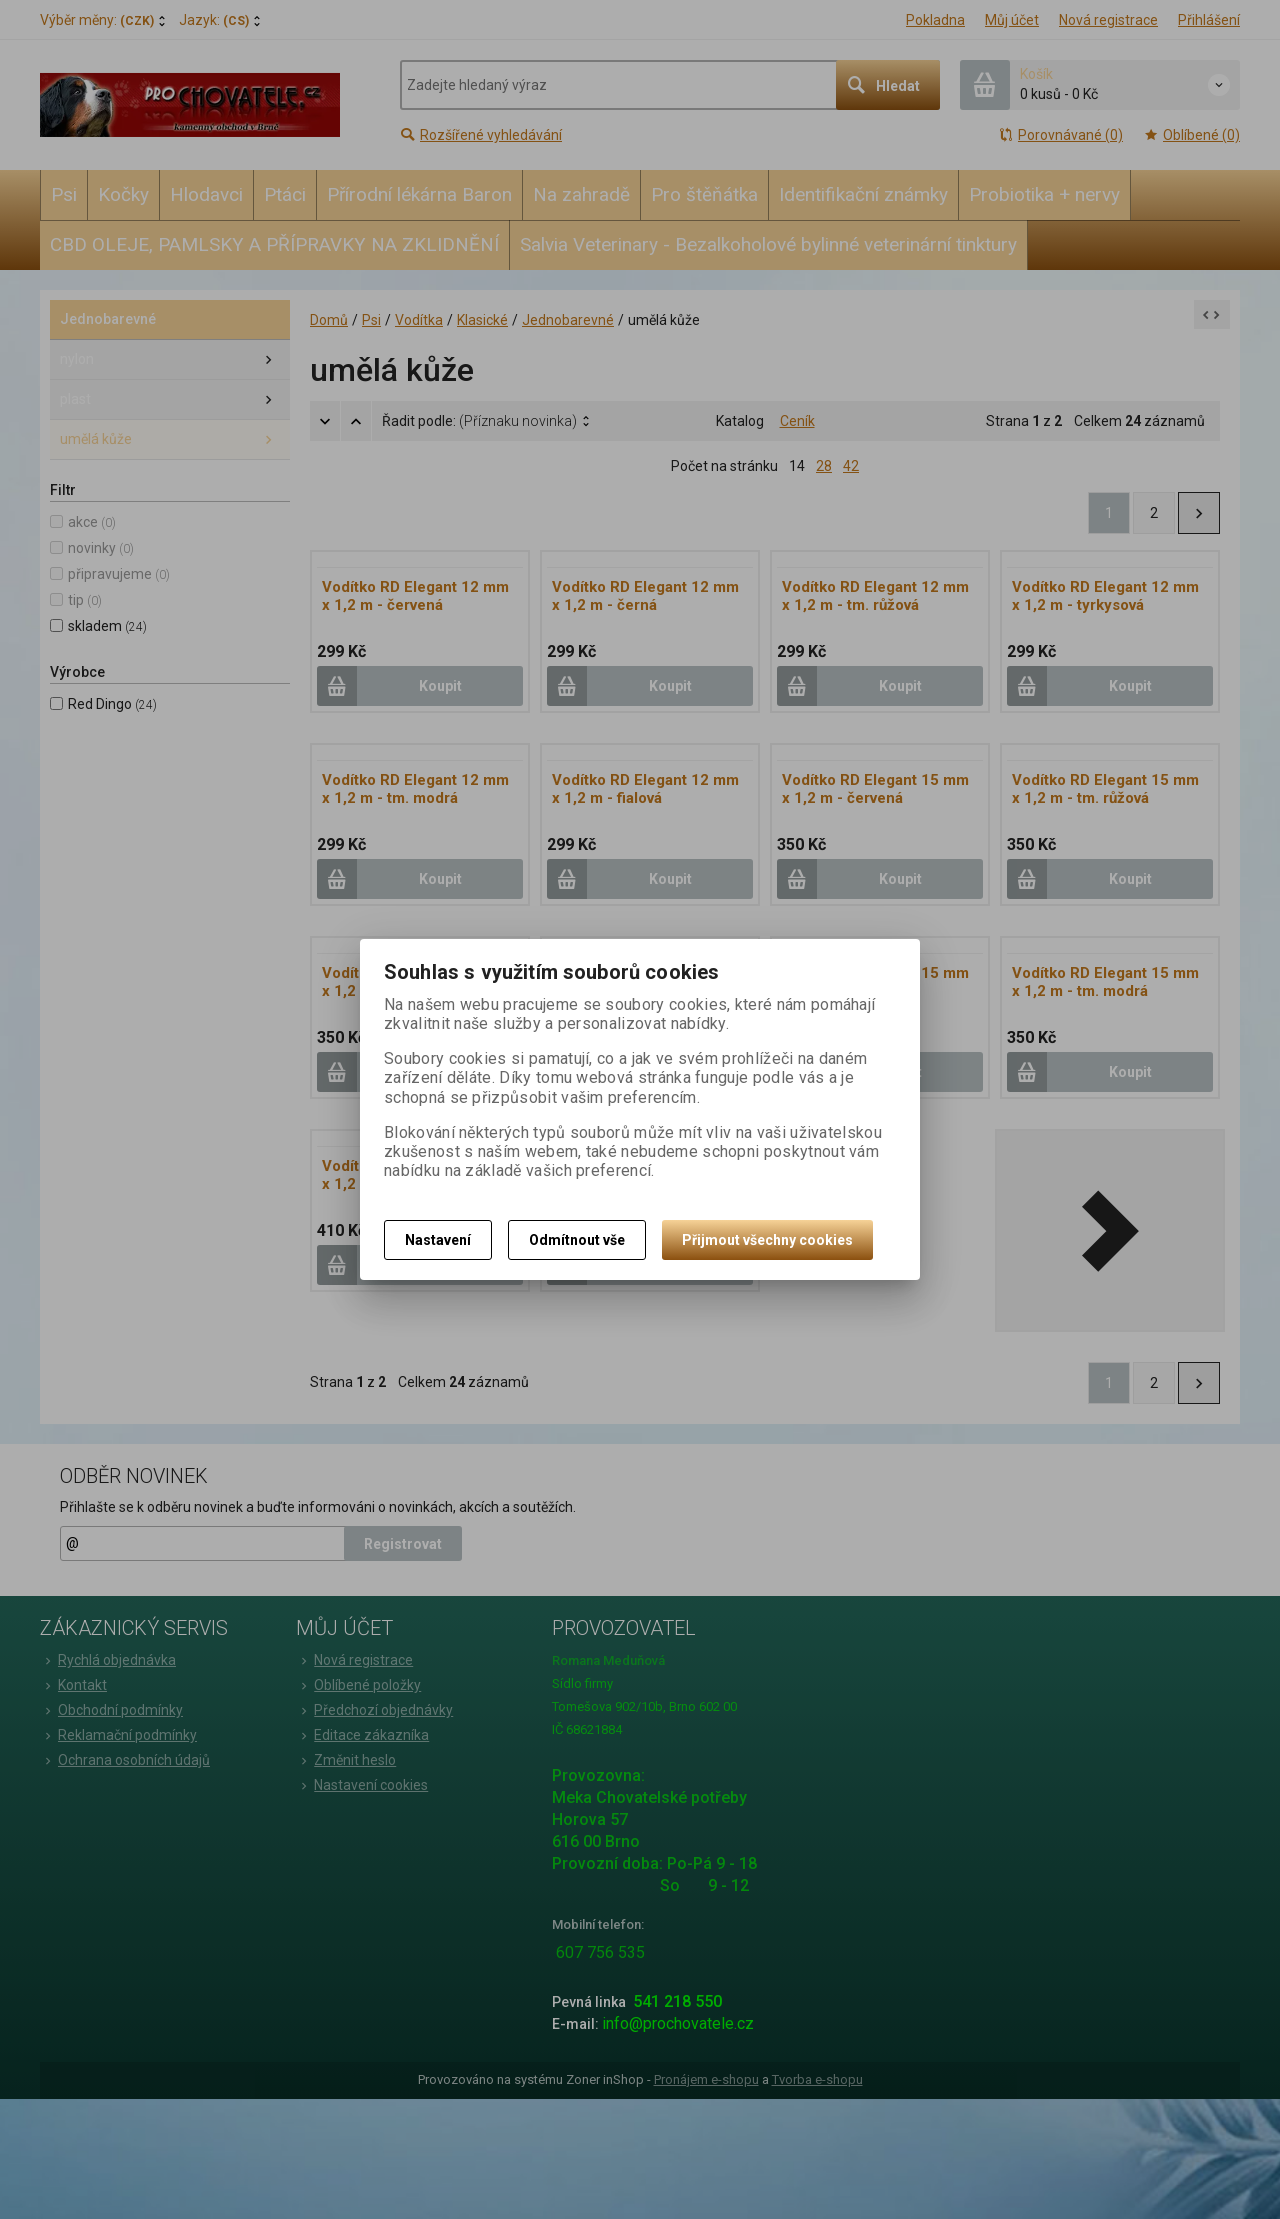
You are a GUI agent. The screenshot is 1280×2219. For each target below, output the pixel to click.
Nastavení (438, 1240)
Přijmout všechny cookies (767, 1240)
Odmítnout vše (577, 1240)
